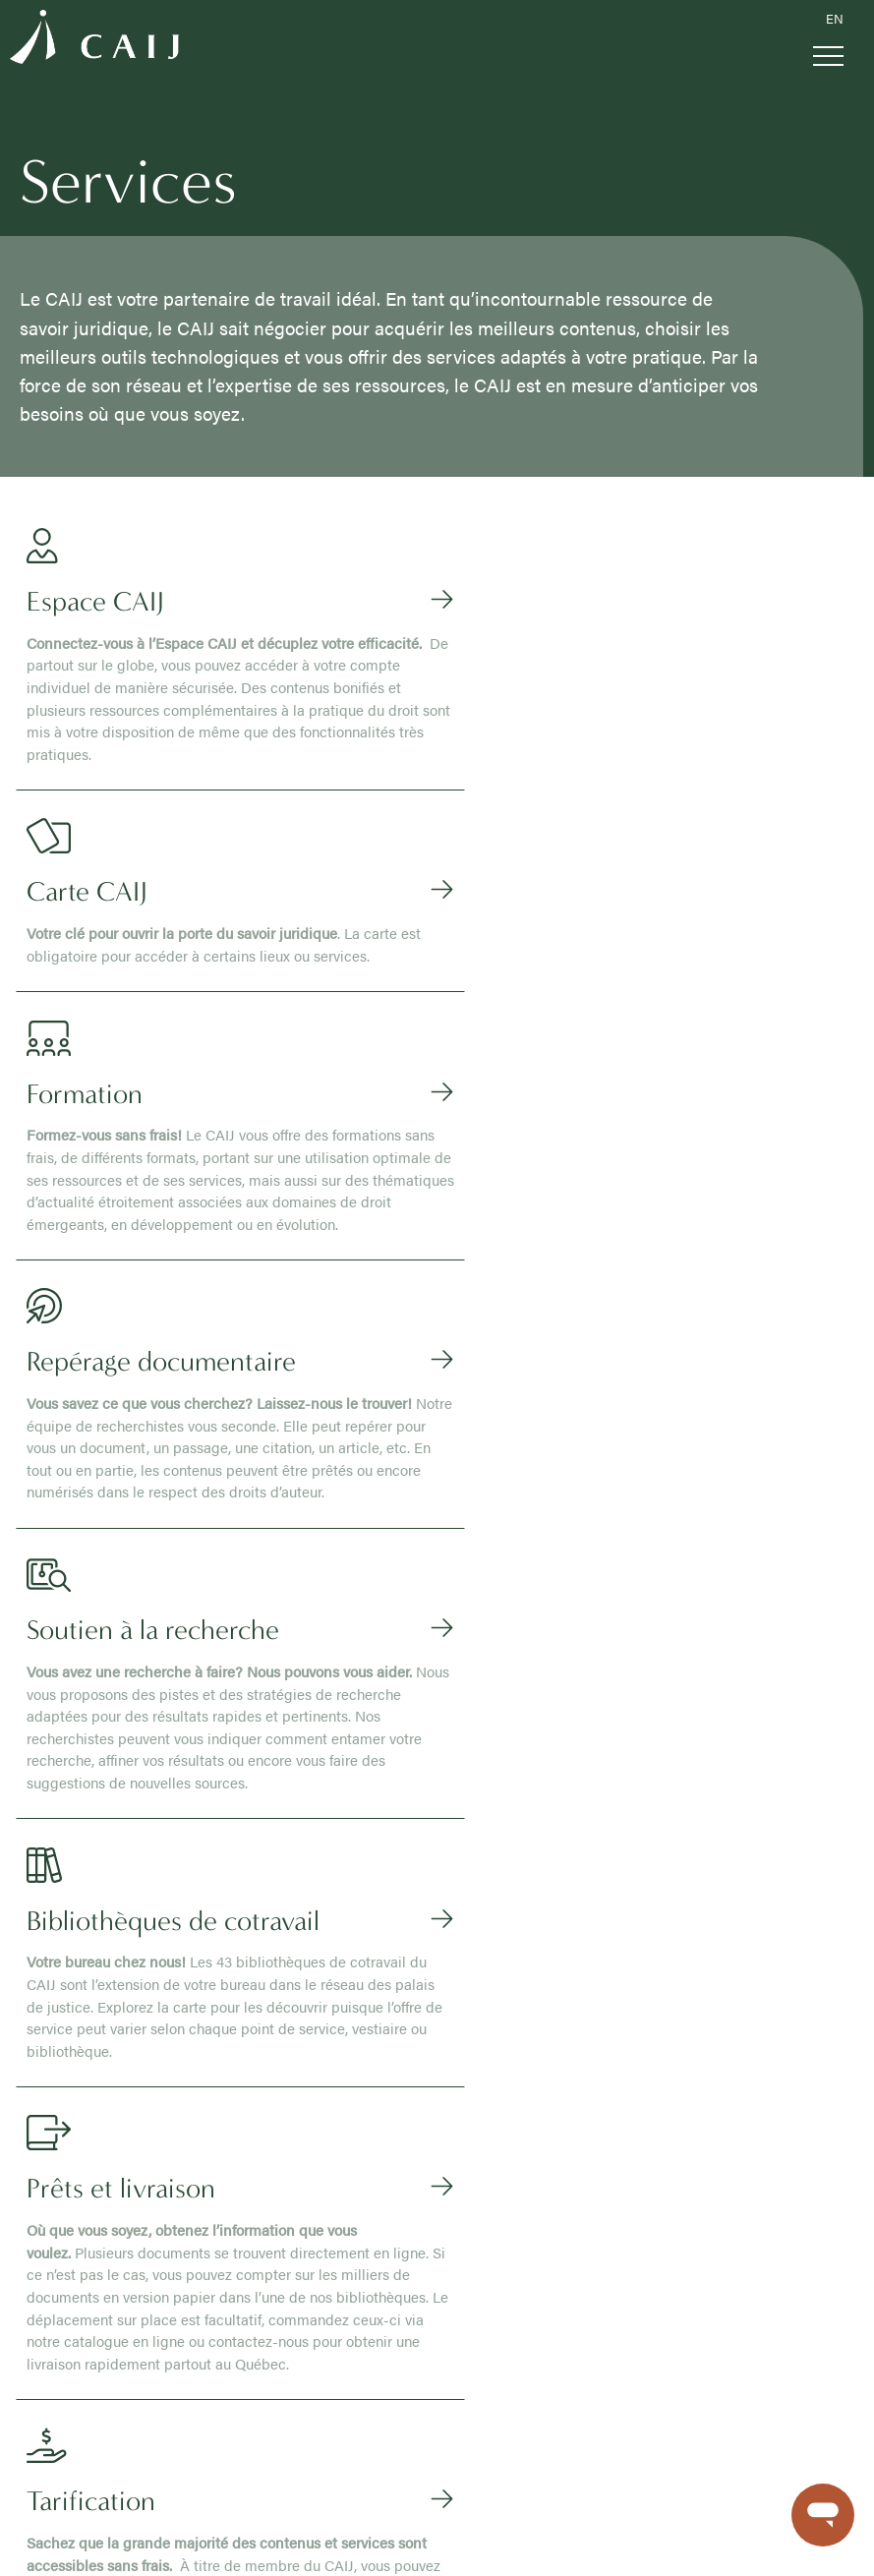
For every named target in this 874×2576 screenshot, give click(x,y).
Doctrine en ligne (514, 2068)
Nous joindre (242, 2375)
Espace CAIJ (57, 2311)
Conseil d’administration (92, 2047)
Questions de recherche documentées (578, 2111)
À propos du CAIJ (73, 2025)
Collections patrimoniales (538, 2238)
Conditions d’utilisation (371, 2540)
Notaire (215, 2089)
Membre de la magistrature (275, 2068)
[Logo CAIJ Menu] (94, 40)
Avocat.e (219, 2047)
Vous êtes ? (229, 2025)
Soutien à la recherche (86, 2397)
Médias (225, 2311)
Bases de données (518, 2153)
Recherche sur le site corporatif (298, 2291)
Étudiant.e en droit (248, 2153)
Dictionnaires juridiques (534, 2131)
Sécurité (475, 2540)
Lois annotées (505, 2089)
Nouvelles (233, 2355)
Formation (51, 2355)
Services (45, 2291)
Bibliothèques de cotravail (97, 2418)
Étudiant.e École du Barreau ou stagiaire (314, 2111)
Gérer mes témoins (74, 2540)
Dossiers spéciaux (517, 2195)
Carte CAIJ (52, 2333)
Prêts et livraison (70, 2439)
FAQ (217, 2333)
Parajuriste (226, 2131)
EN (835, 19)
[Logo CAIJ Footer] (44, 1952)
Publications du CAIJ (82, 2068)
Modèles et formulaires (532, 2174)
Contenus (493, 2025)
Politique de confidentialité (217, 2540)
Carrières (47, 2089)
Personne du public (253, 2174)
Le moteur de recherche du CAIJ (561, 2047)
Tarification (52, 2461)
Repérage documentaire (91, 2375)
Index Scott (496, 2217)
